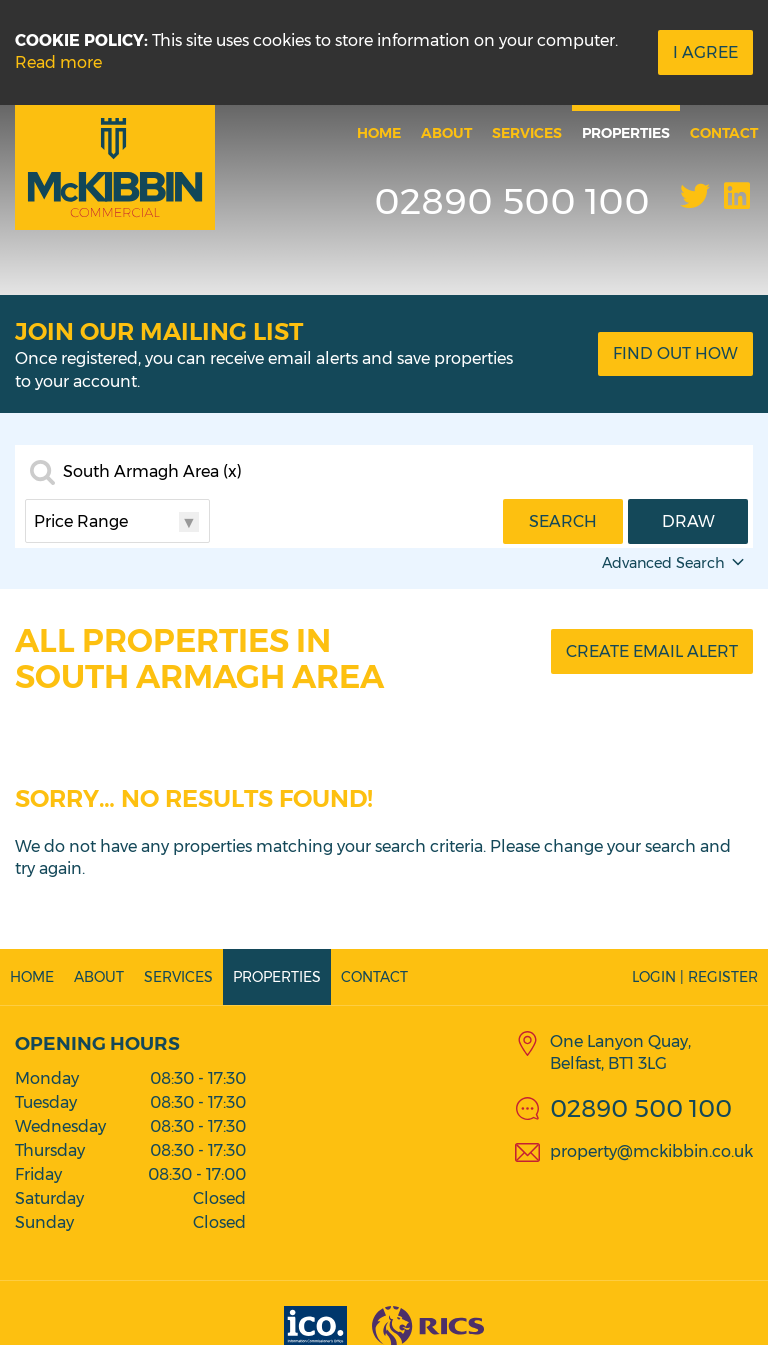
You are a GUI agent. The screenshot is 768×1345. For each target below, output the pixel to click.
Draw (688, 521)
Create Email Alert (652, 651)
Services (527, 133)
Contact (724, 133)
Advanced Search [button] (675, 563)
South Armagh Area (152, 472)
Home (379, 133)
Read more (58, 62)
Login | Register (695, 977)
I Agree (705, 52)
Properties (626, 133)
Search (563, 521)
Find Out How (675, 353)
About (446, 133)
